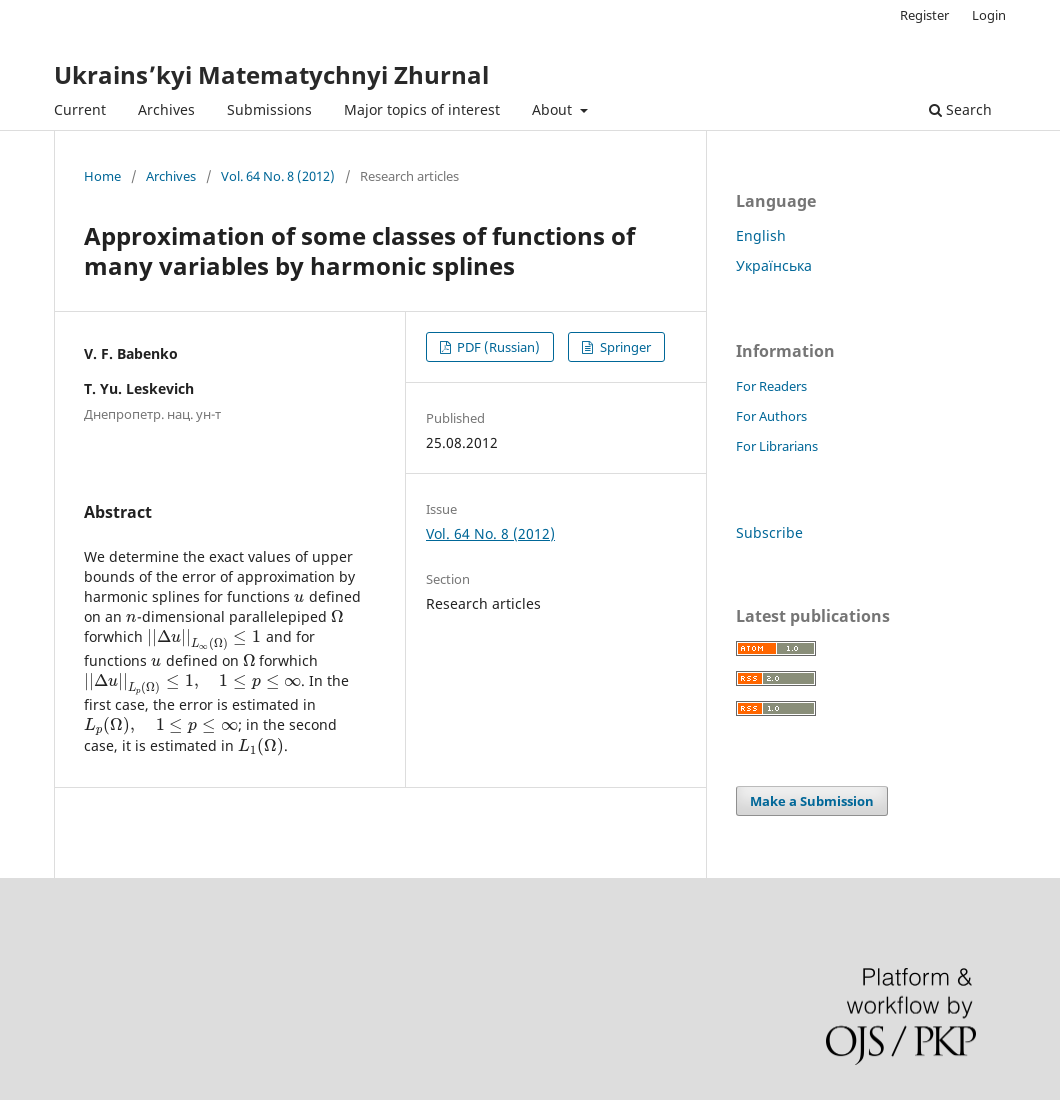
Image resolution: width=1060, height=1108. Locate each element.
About (554, 109)
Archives (166, 109)
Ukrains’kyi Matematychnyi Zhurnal (271, 74)
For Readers (771, 386)
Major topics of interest (422, 109)
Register (924, 15)
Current (80, 109)
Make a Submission (812, 801)
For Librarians (777, 446)
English (761, 235)
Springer (624, 347)
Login (989, 15)
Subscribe (769, 532)
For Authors (771, 416)
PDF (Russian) (497, 347)
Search (960, 109)
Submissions (269, 109)
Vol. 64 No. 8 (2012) (278, 176)
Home (102, 176)
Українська (774, 265)
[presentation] (299, 596)
